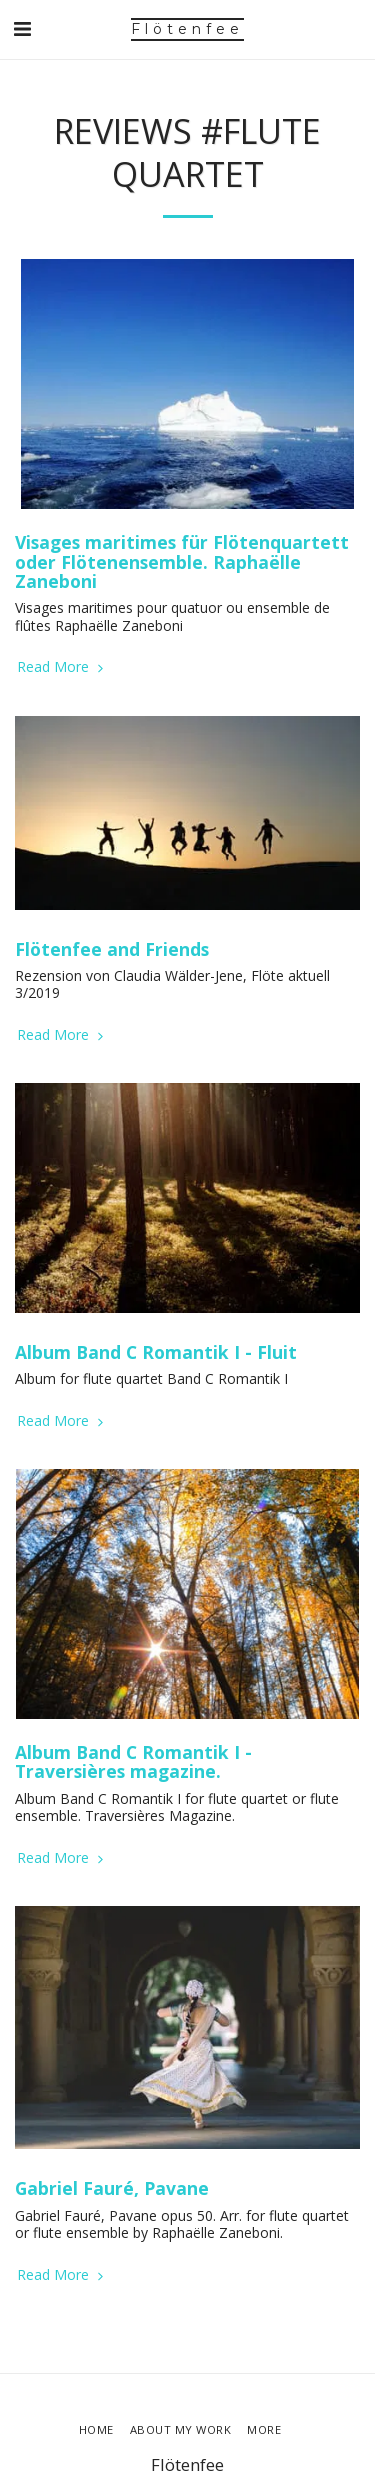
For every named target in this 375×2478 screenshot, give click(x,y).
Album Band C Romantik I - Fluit (156, 1352)
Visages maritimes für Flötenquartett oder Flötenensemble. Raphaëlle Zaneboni (182, 561)
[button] (22, 28)
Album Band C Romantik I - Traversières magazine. (133, 1761)
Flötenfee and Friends (112, 949)
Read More (62, 667)
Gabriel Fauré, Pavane (112, 2188)
